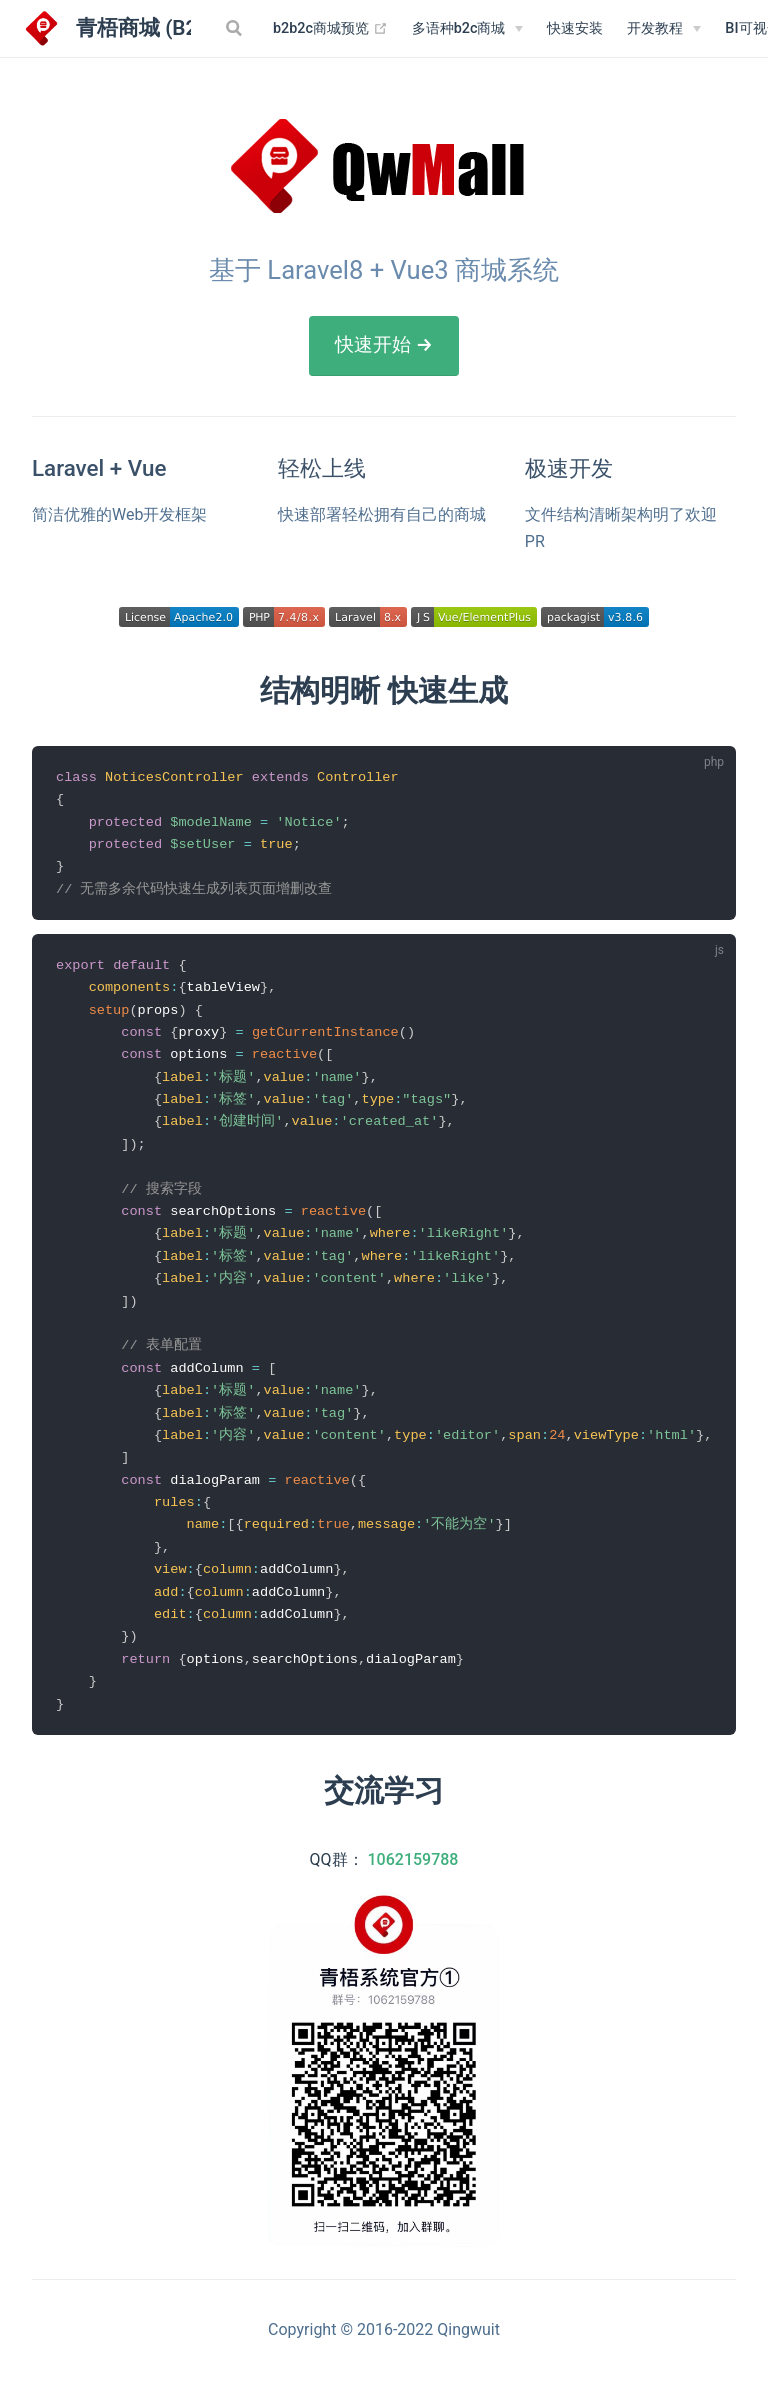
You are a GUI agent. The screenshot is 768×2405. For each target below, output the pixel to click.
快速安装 (575, 28)
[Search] (236, 28)
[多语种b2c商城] (468, 29)
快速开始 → (384, 344)
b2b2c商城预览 (330, 29)
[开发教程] (664, 29)
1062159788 (413, 1885)
